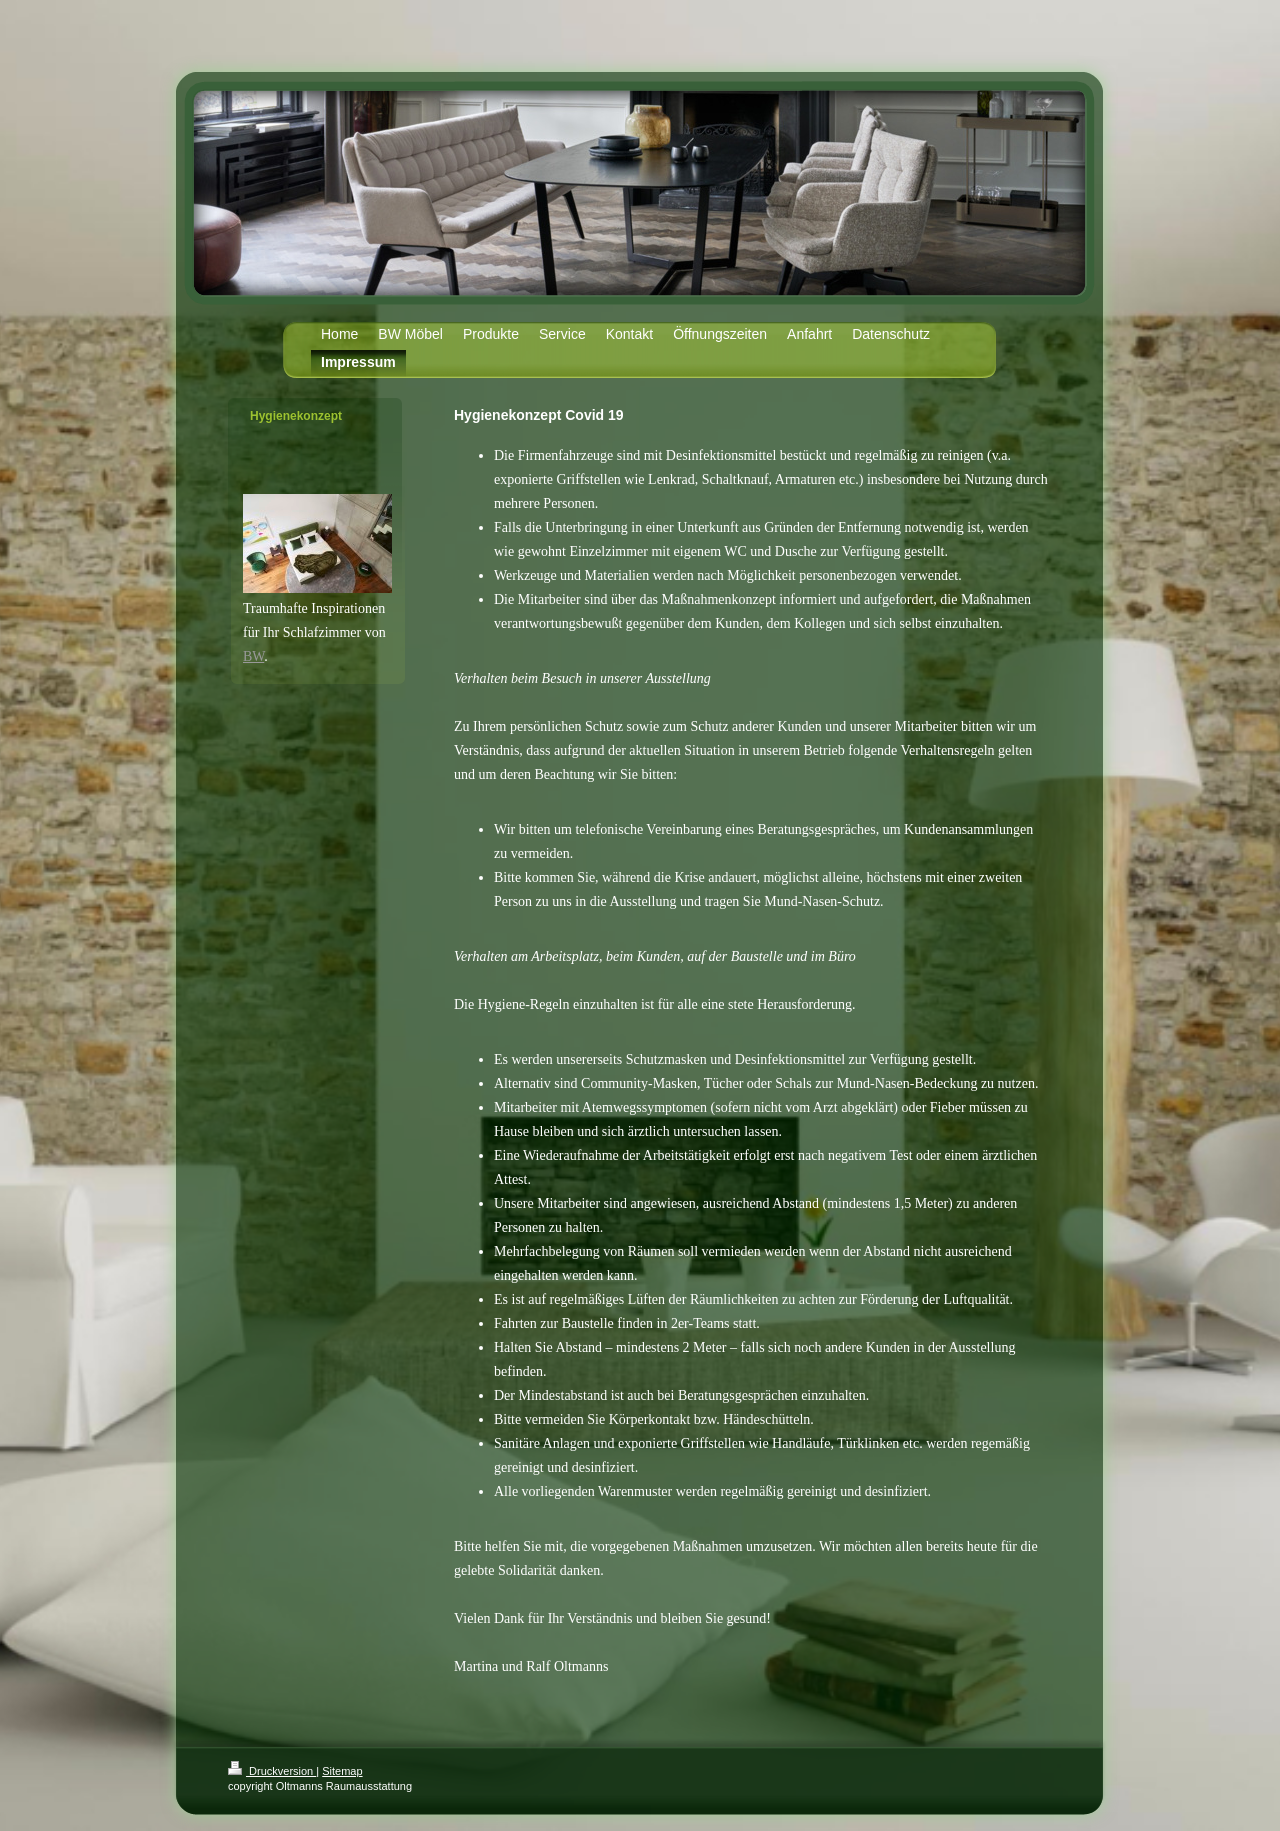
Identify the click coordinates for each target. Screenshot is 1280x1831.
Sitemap (342, 1771)
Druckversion (272, 1771)
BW (253, 656)
